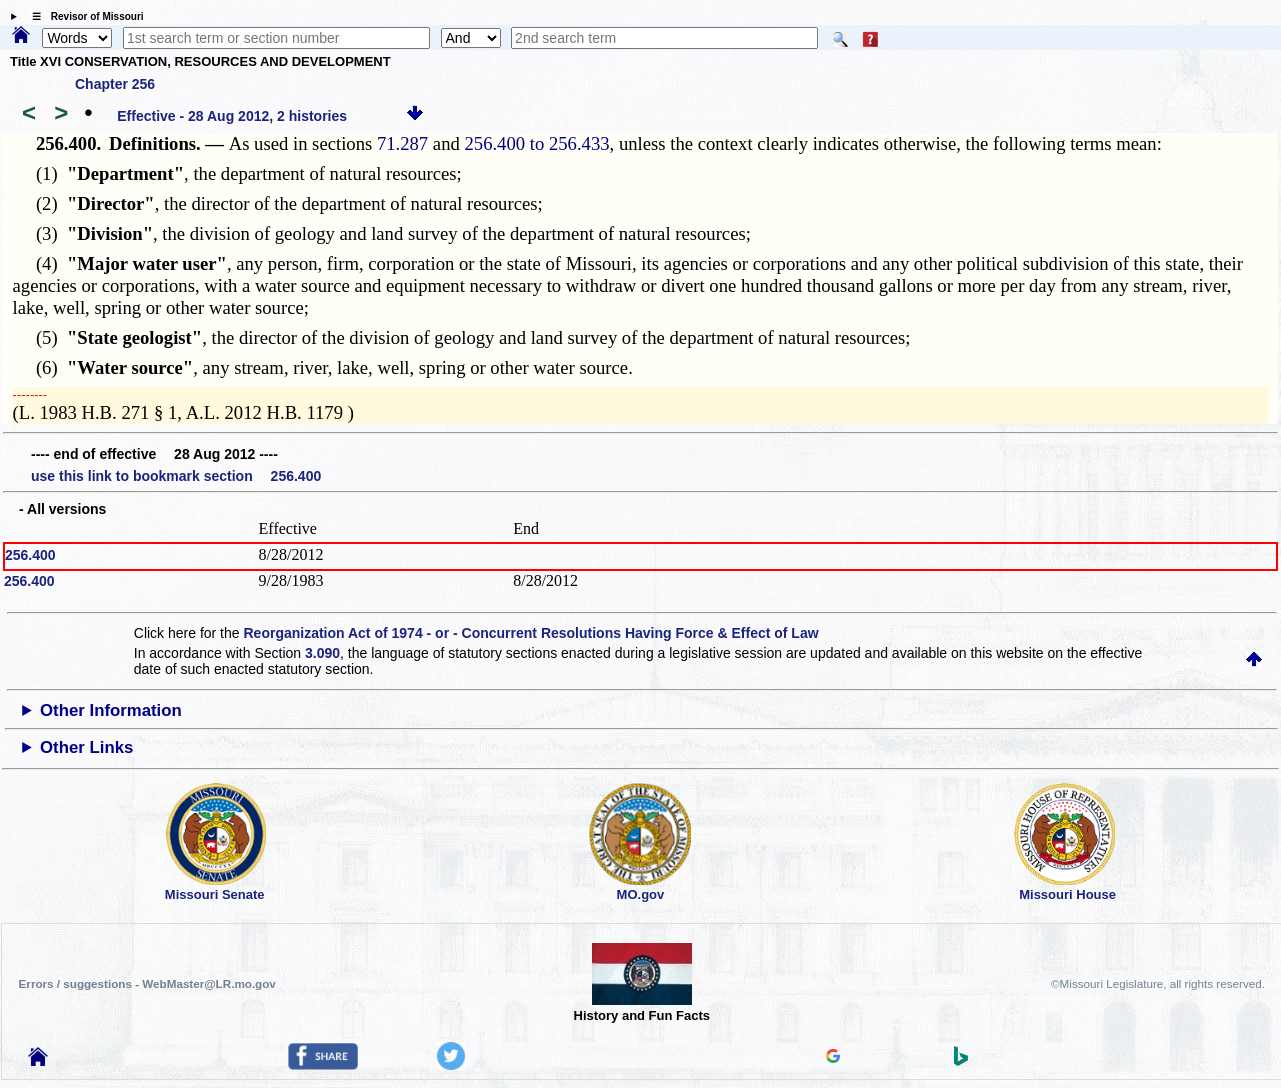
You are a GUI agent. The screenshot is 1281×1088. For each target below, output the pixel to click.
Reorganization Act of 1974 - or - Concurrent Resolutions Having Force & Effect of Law (530, 633)
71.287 (402, 143)
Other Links (86, 747)
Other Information (111, 710)
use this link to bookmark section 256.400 (176, 476)
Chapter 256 (115, 84)
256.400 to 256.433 (536, 143)
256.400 (30, 555)
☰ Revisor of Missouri (83, 16)
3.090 (322, 653)
